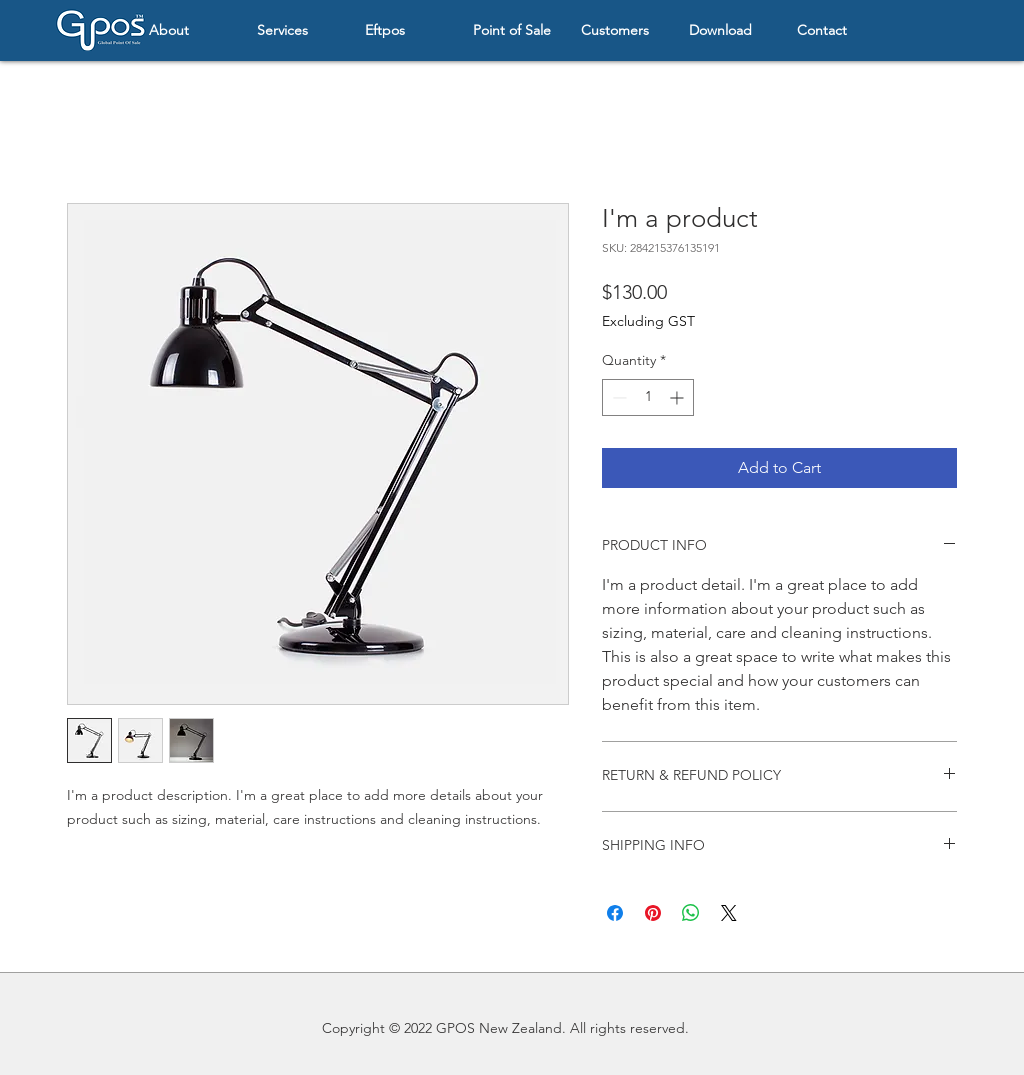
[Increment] (678, 397)
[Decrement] (617, 397)
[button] (188, 30)
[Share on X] (729, 913)
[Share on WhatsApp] (691, 913)
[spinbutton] (648, 397)
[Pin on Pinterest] (653, 913)
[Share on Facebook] (615, 913)
